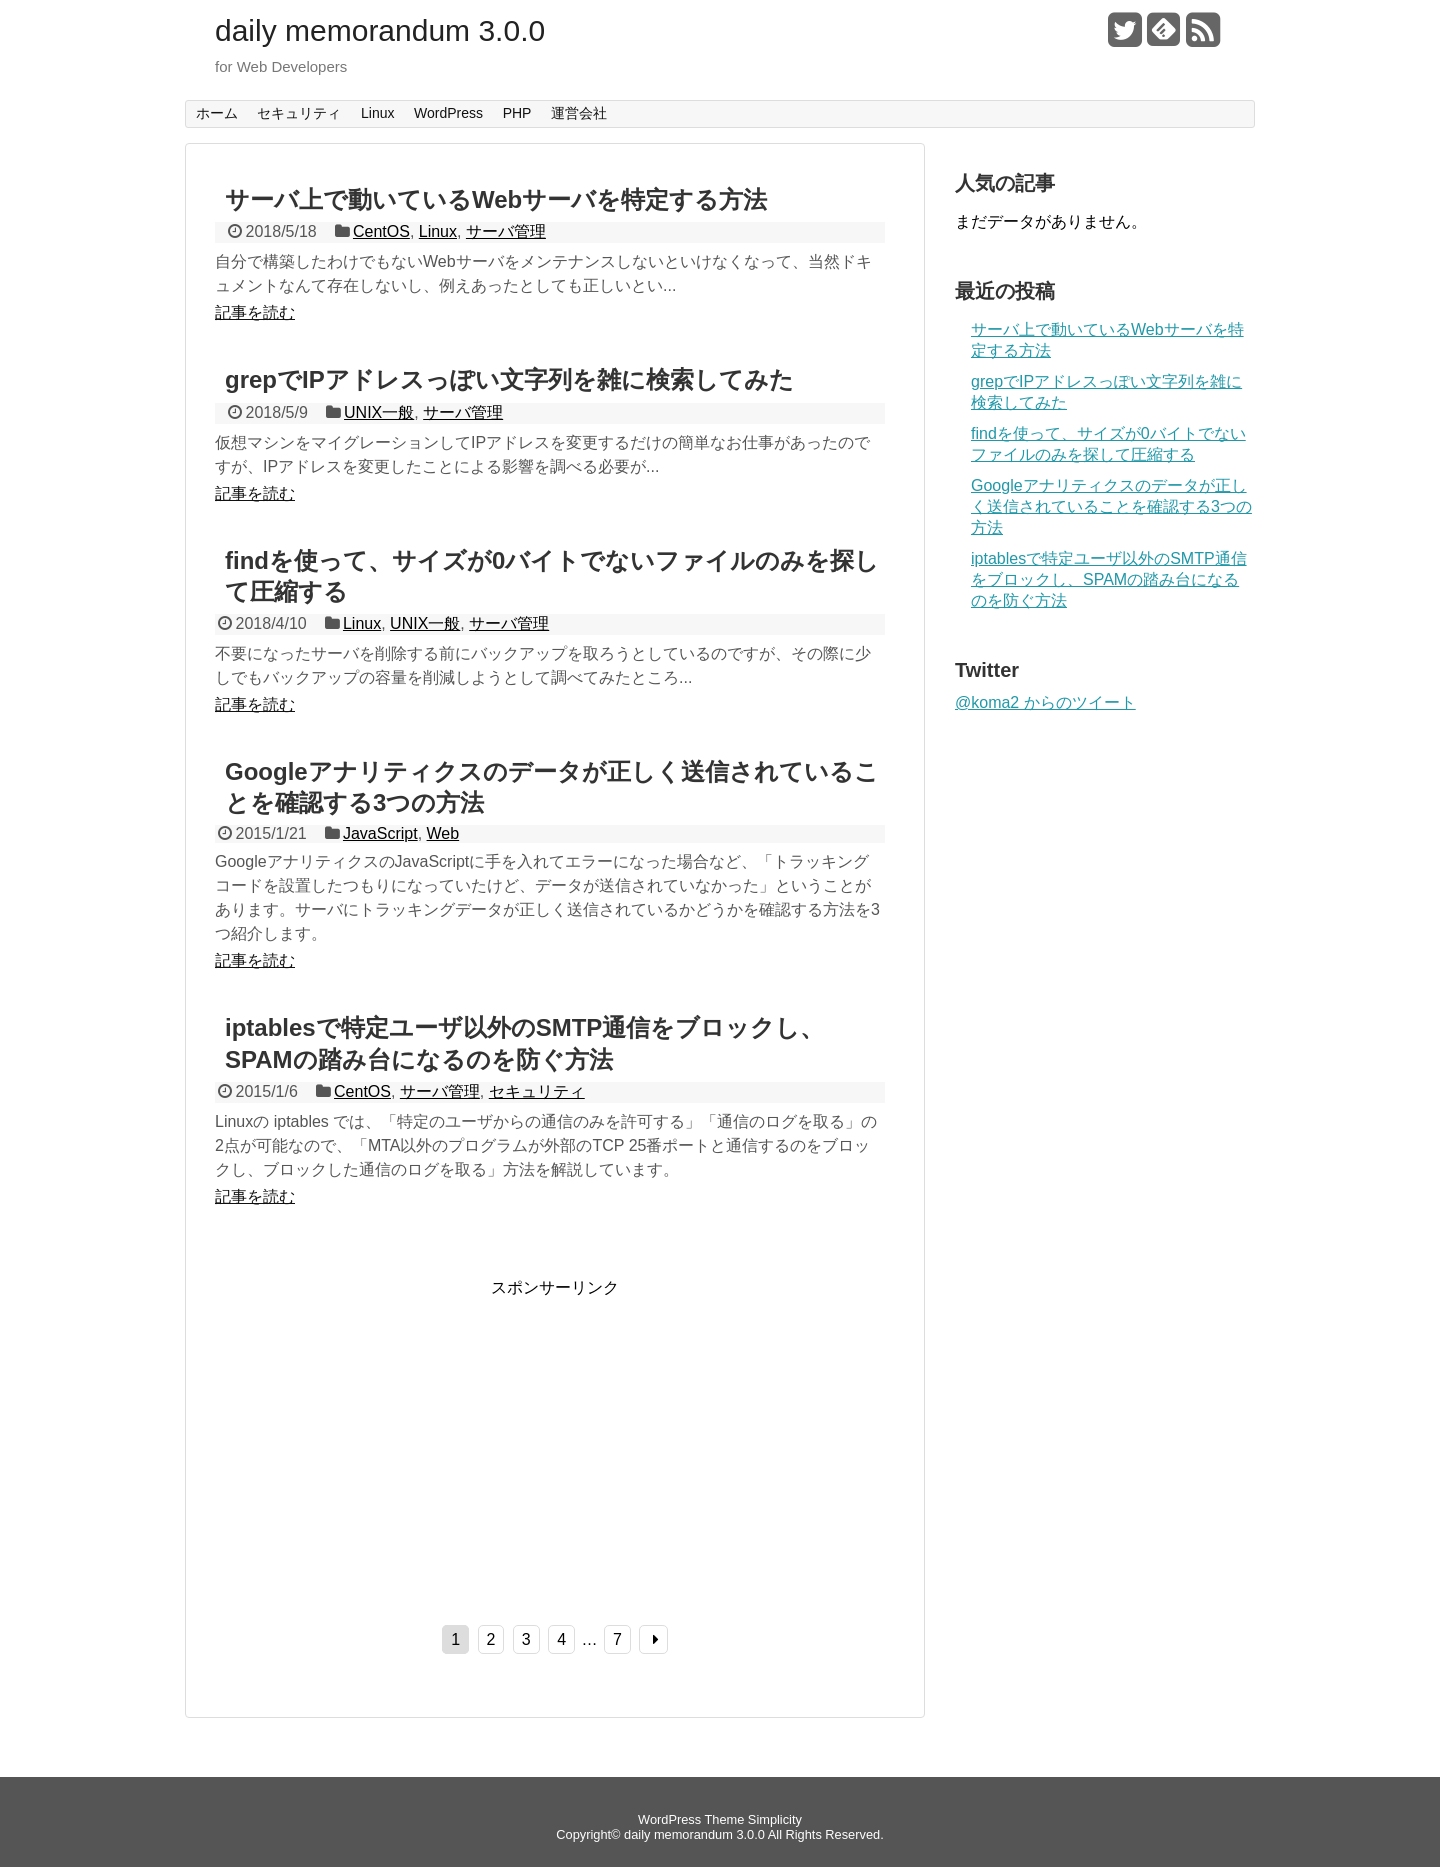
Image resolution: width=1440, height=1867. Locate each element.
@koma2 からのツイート (1045, 702)
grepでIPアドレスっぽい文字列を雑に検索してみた (509, 379)
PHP (517, 113)
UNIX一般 (379, 412)
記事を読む (255, 312)
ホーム (217, 113)
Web (443, 833)
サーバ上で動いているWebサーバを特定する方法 (496, 199)
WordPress (448, 113)
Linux (377, 113)
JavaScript (380, 833)
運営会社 (579, 113)
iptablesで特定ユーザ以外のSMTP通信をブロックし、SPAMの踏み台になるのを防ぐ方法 (1109, 579)
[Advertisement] (383, 1439)
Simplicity (775, 1819)
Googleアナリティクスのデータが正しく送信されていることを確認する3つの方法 (1111, 506)
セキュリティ (299, 113)
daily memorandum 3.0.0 (380, 31)
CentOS (381, 231)
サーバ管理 (506, 231)
